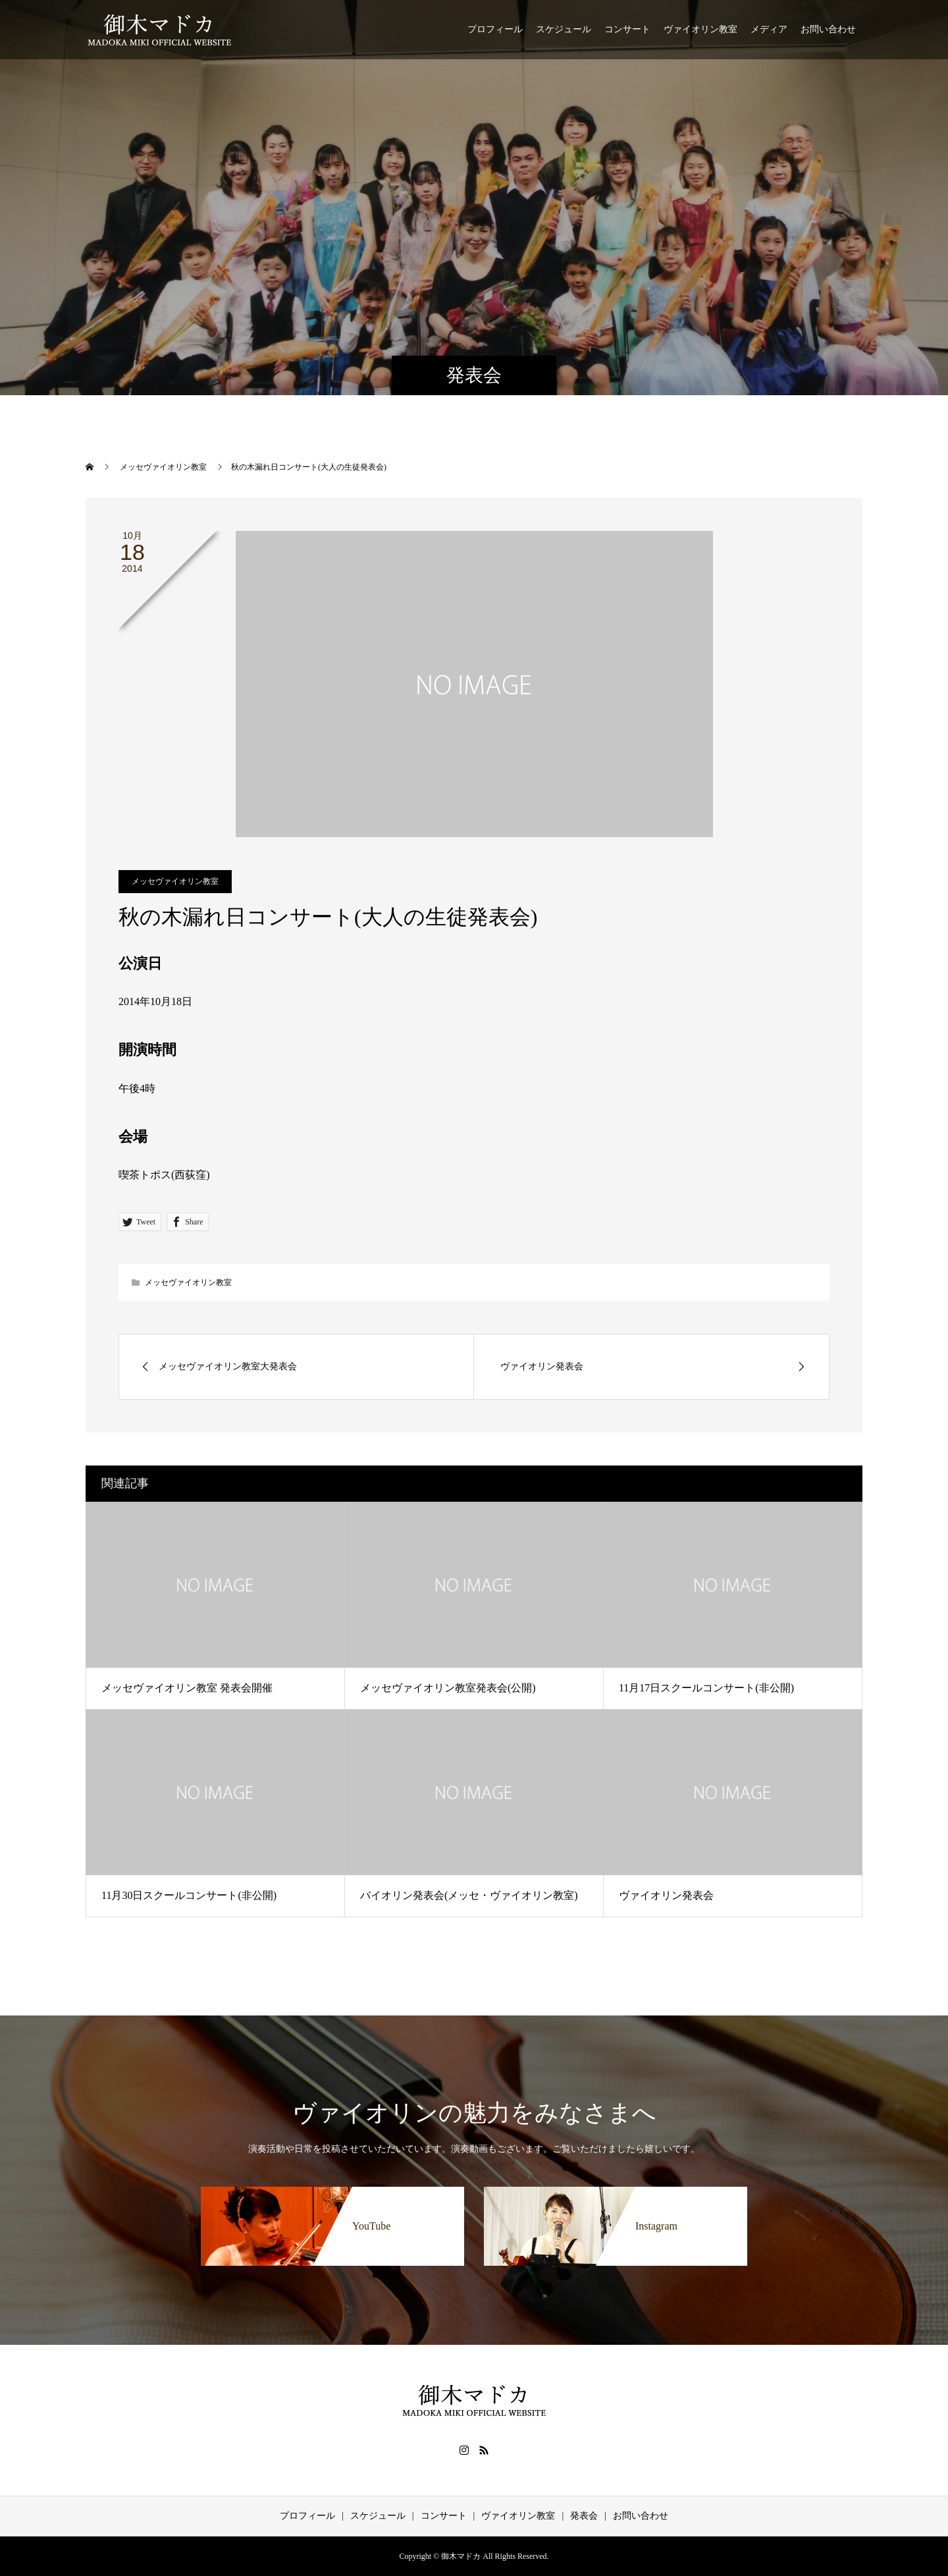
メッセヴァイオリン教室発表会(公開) (448, 1687)
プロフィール (495, 29)
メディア (768, 29)
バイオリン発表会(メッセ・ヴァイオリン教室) (469, 1895)
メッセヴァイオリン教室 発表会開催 (187, 1687)
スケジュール (563, 29)
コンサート (627, 29)
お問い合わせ (828, 29)
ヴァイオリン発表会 (666, 1895)
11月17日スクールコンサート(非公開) (706, 1687)
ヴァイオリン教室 (700, 29)
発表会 (584, 2516)
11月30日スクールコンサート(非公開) (188, 1895)
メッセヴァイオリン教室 (175, 881)
